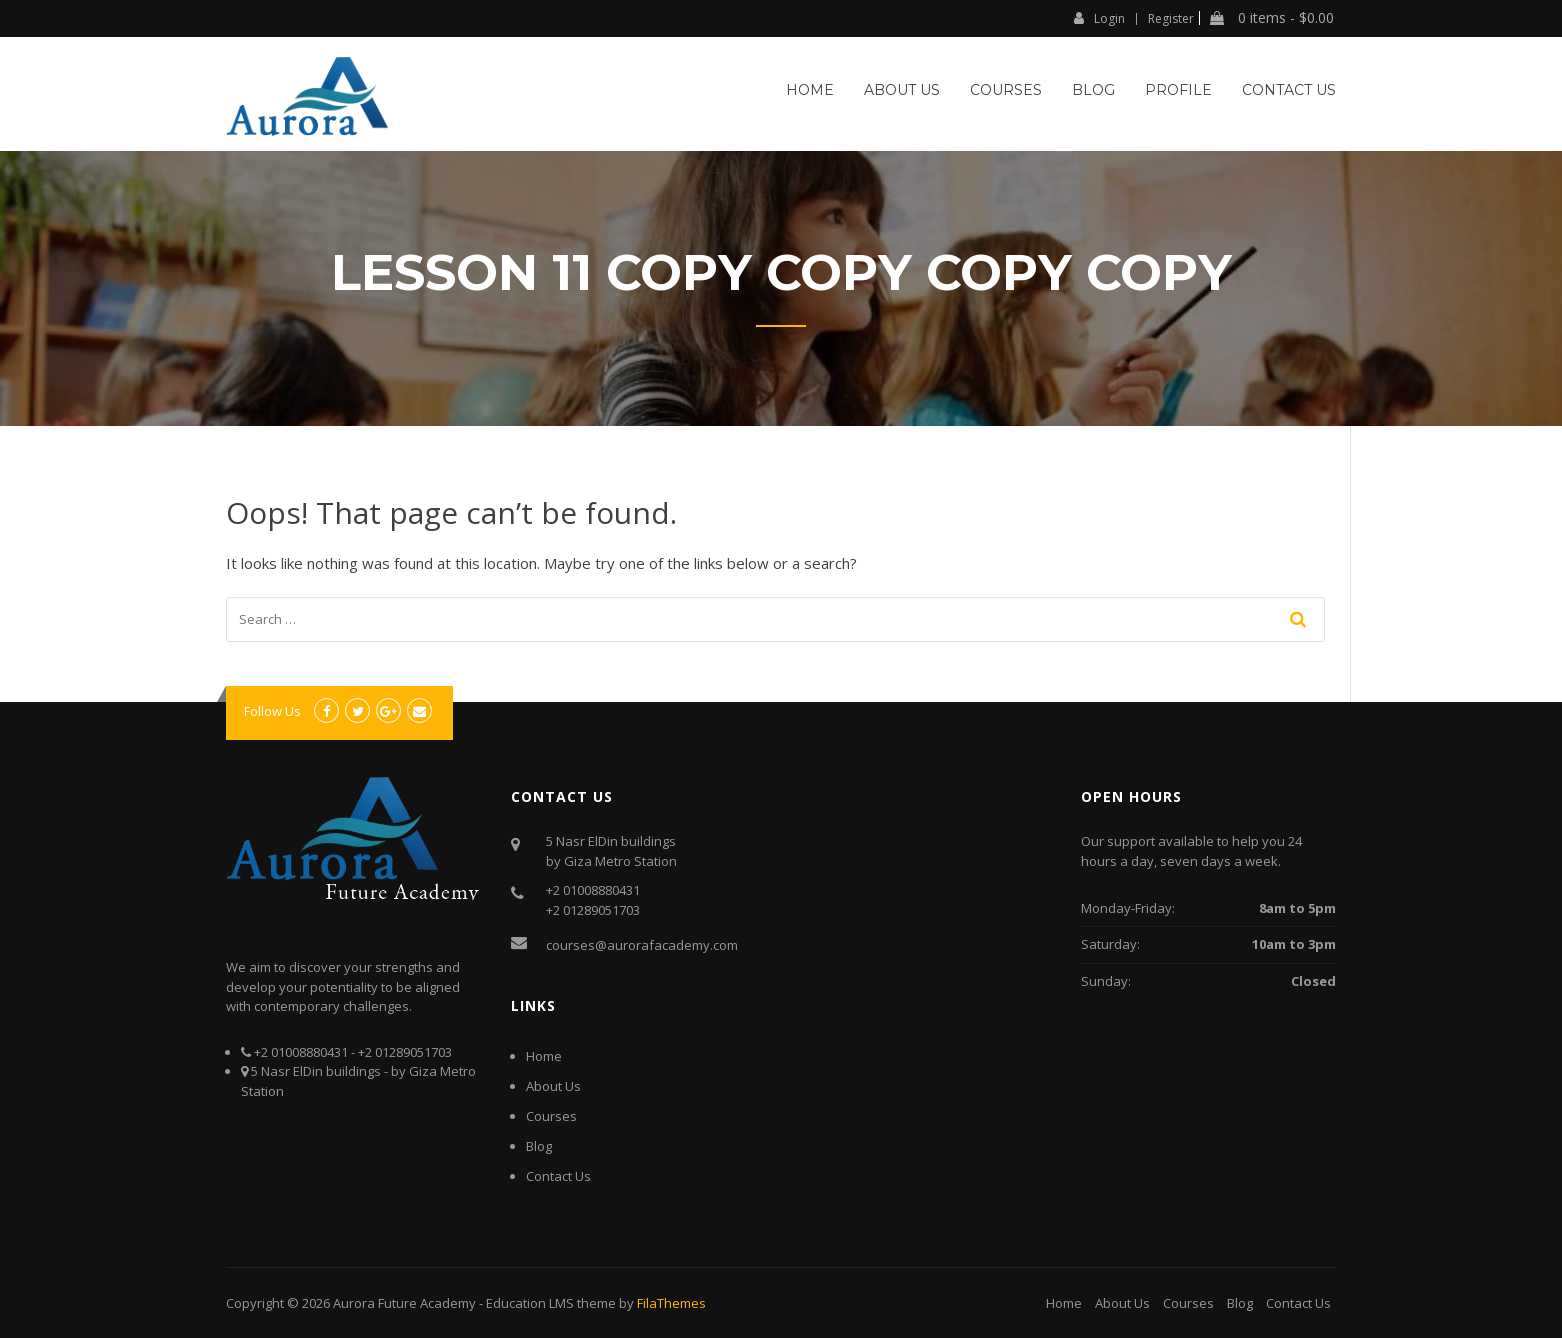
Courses (1006, 90)
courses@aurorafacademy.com (642, 945)
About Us (902, 90)
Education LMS (530, 1303)
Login (1099, 18)
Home (810, 90)
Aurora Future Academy (404, 1303)
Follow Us (272, 711)
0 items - (1272, 18)
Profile (1178, 90)
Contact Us (1289, 90)
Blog (1093, 90)
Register (1171, 19)
